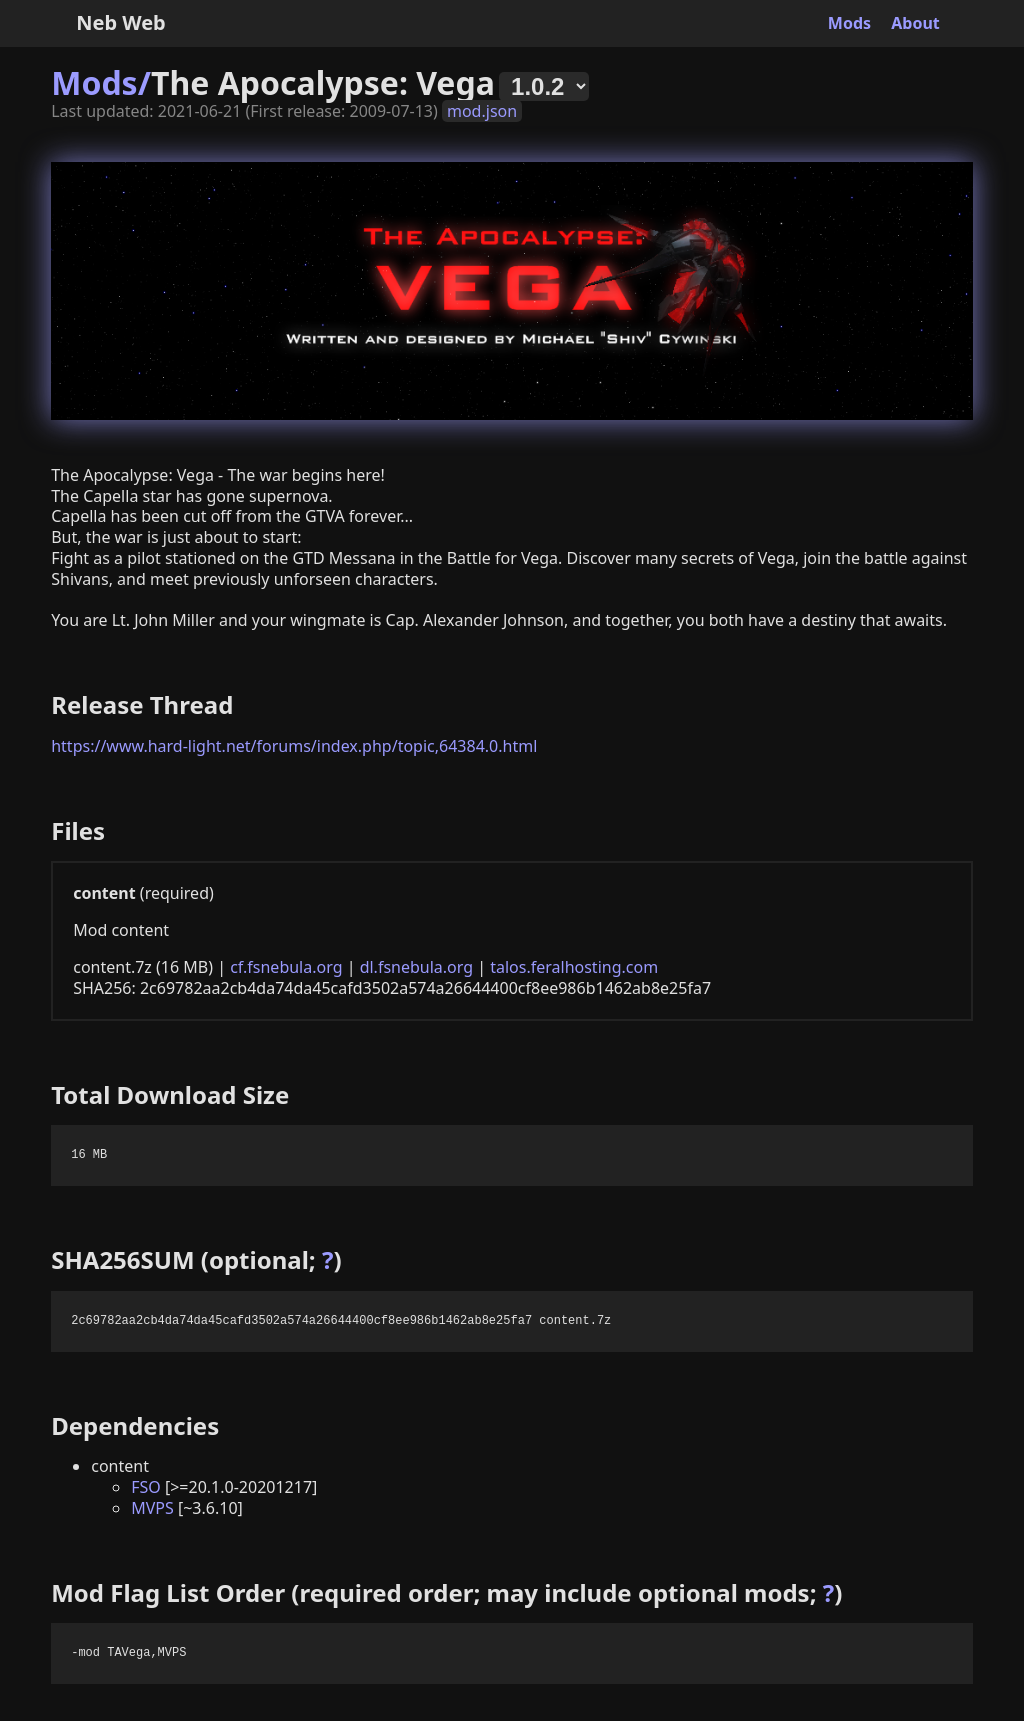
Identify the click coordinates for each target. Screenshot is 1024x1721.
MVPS (152, 1508)
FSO (146, 1487)
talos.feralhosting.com (574, 967)
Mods (849, 23)
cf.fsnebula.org (286, 967)
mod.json (482, 111)
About (915, 23)
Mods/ (101, 82)
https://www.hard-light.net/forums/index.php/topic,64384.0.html (294, 746)
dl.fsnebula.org (416, 967)
